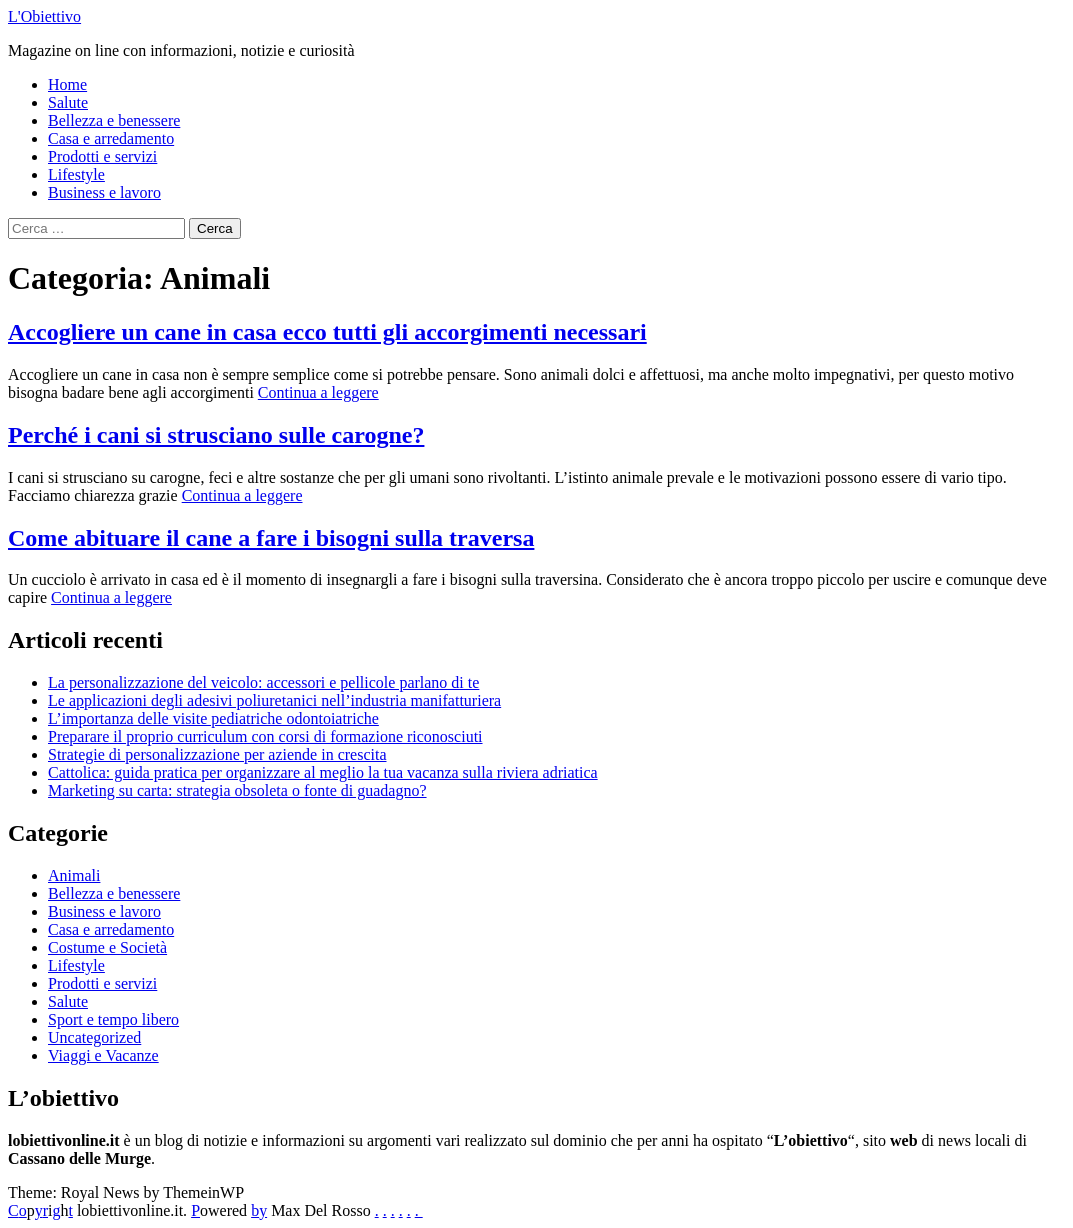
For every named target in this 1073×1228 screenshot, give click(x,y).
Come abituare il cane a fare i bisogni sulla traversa (271, 538)
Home (67, 84)
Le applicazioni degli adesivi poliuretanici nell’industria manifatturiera (274, 700)
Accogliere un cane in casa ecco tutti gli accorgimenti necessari (327, 332)
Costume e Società (107, 947)
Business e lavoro (104, 192)
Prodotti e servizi (102, 156)
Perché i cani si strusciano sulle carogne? (216, 435)
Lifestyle (76, 174)
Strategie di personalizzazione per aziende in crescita (217, 754)
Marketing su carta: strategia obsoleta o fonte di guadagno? (237, 790)
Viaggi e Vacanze (103, 1055)
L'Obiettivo (44, 16)
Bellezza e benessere (114, 120)
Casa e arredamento (111, 138)
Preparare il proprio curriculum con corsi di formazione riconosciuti (265, 736)
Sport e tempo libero (113, 1019)
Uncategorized (94, 1037)
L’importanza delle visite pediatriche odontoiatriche (213, 718)
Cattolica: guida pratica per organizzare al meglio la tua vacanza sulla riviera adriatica (323, 772)
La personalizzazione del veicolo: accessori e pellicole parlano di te (263, 682)
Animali (74, 875)
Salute (68, 102)
